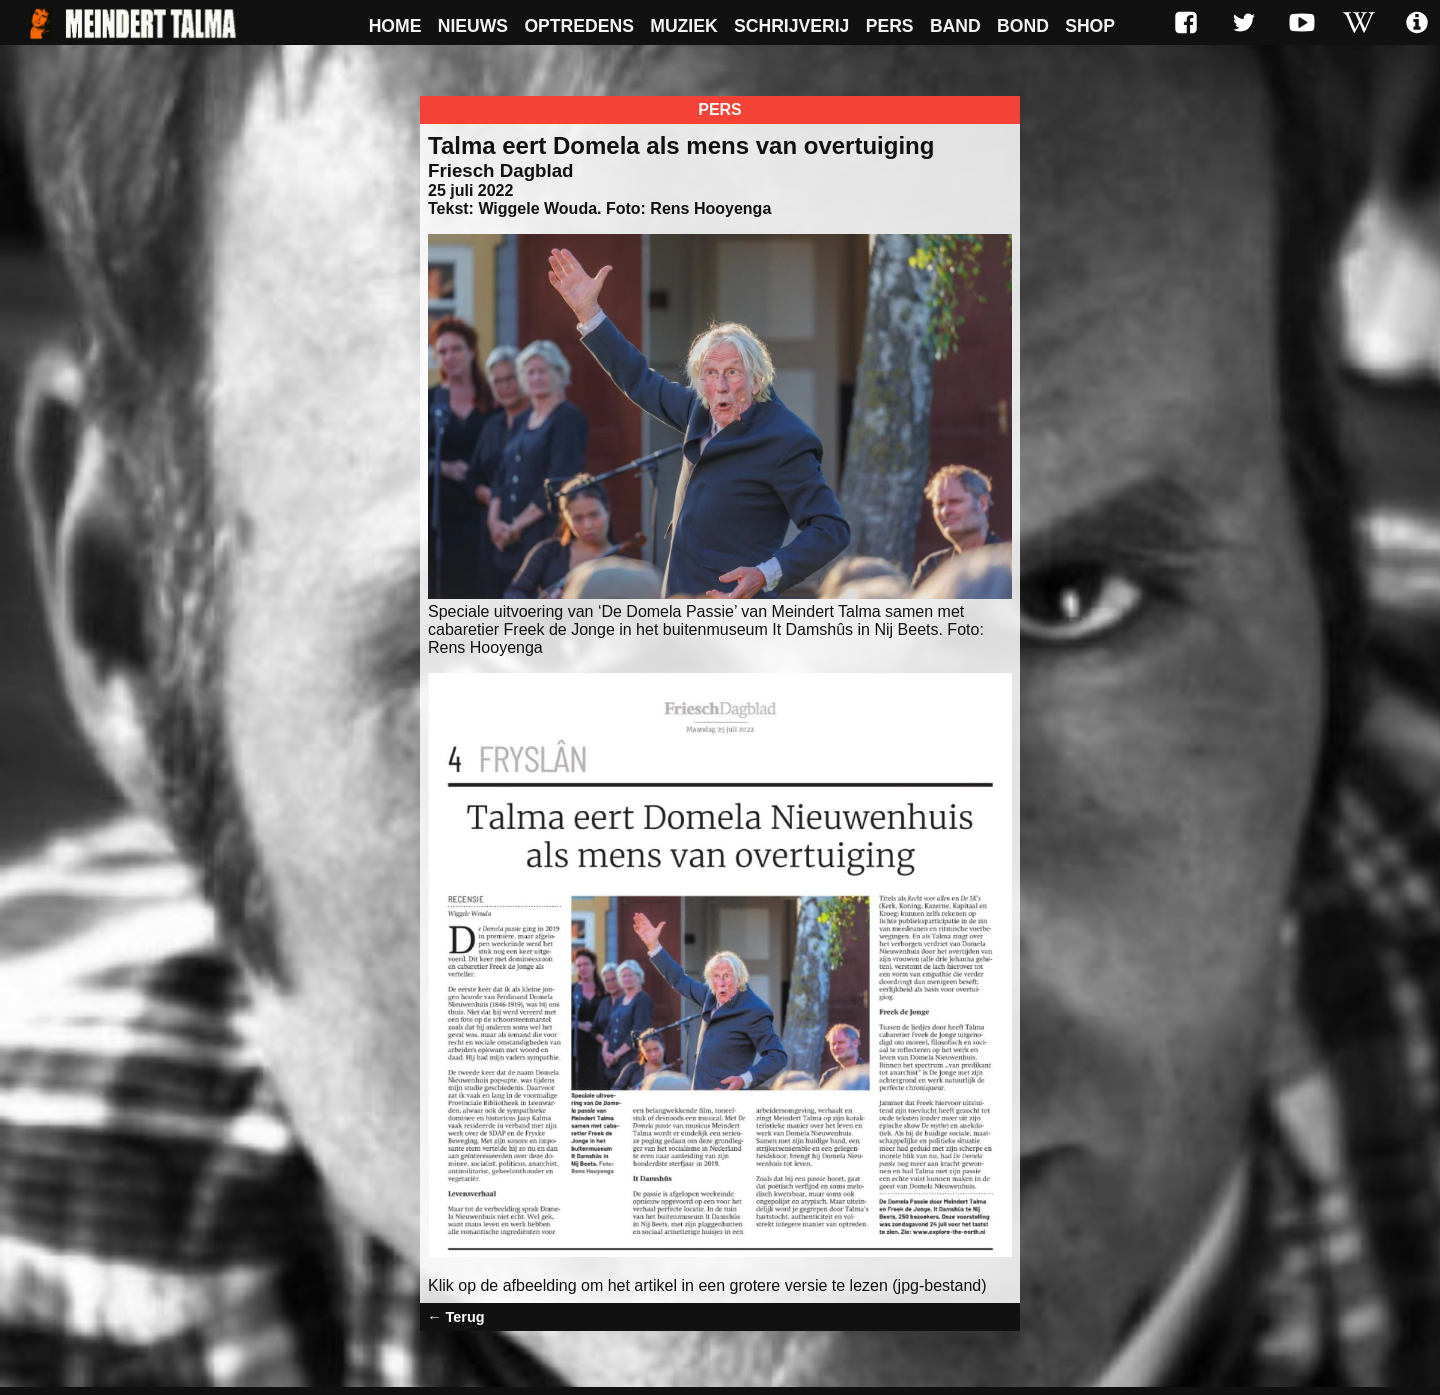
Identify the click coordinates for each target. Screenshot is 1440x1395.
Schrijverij (791, 26)
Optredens (579, 26)
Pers (890, 26)
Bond (1023, 26)
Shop (1090, 26)
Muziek (683, 26)
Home (395, 26)
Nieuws (473, 26)
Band (955, 26)
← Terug (455, 1317)
